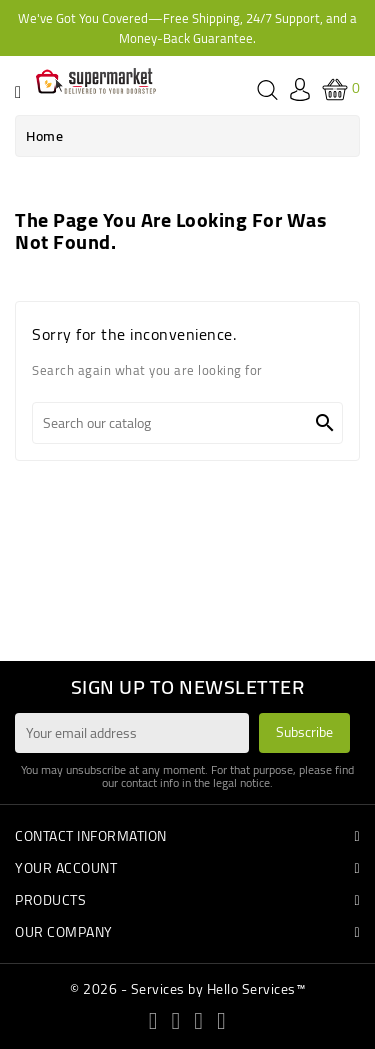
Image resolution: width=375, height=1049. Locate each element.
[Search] (187, 423)
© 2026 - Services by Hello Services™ (187, 989)
